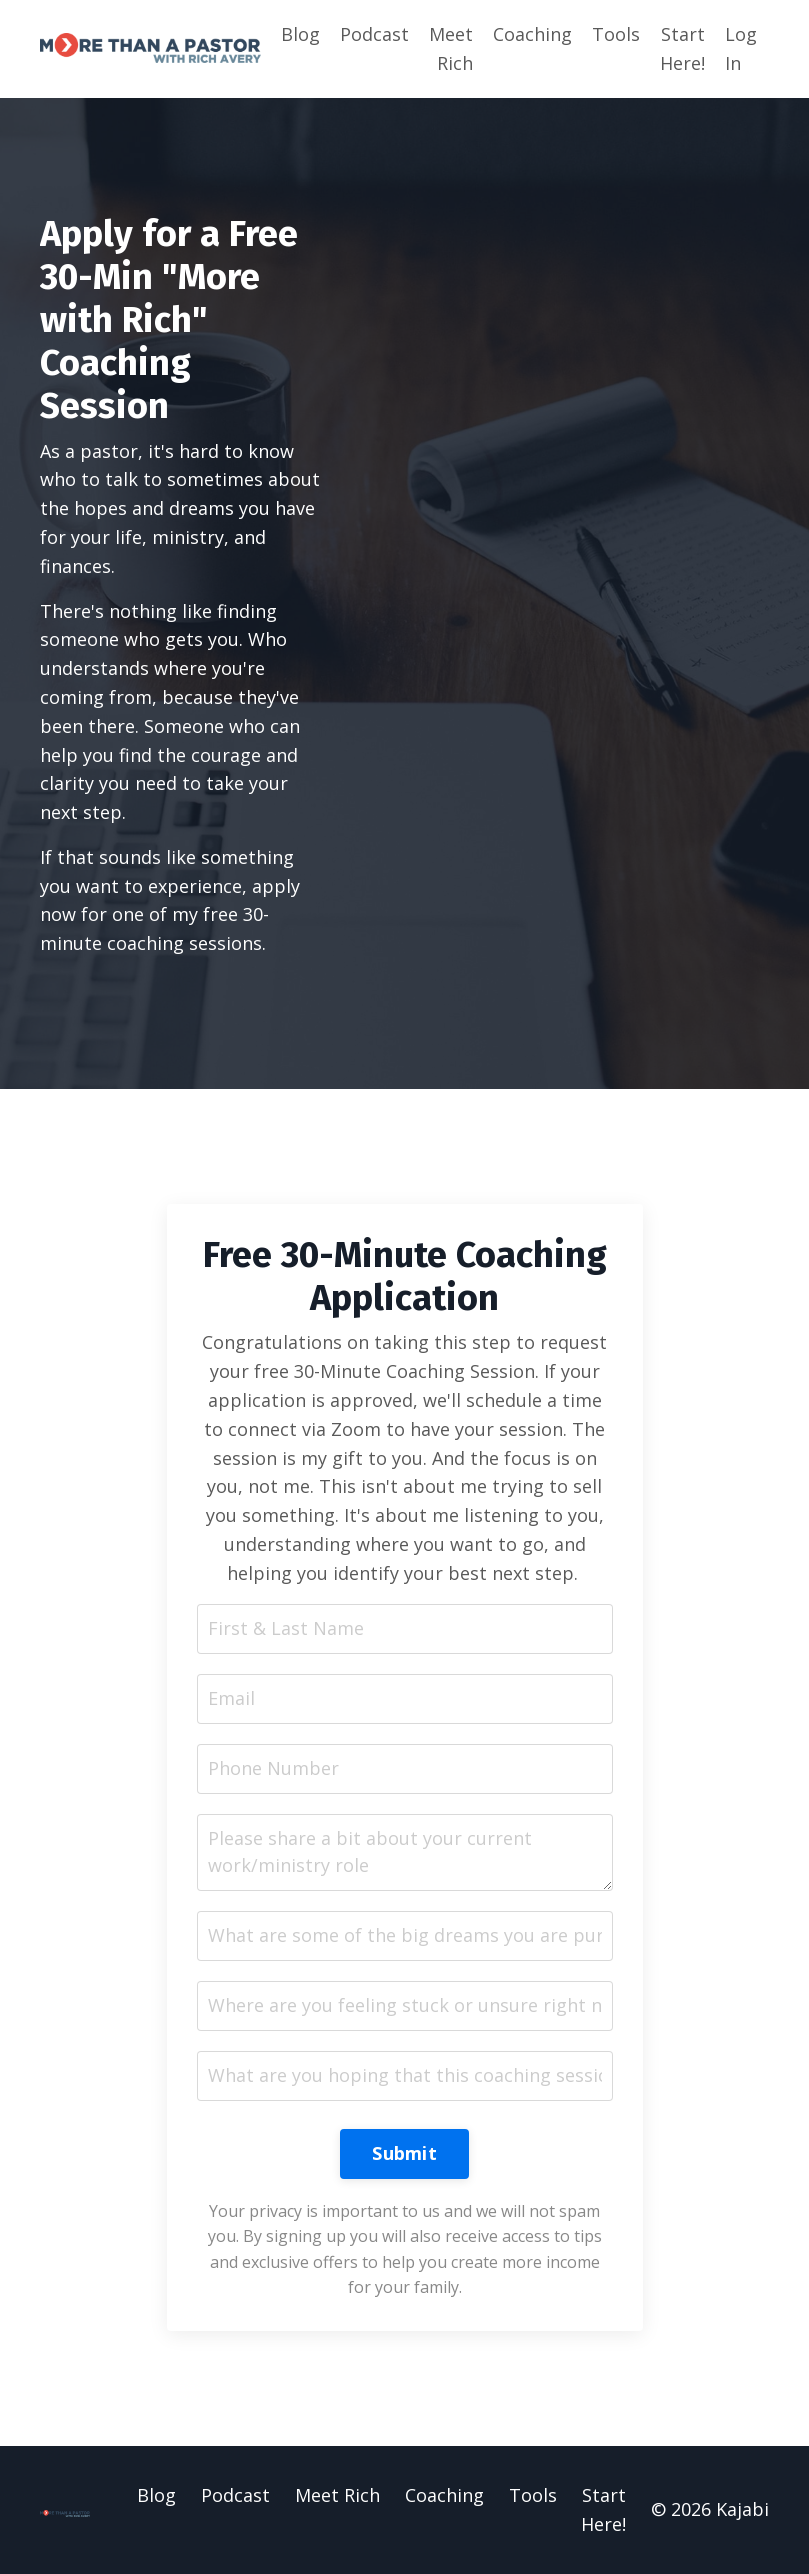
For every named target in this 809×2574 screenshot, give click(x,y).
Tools (616, 34)
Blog (300, 34)
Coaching (532, 34)
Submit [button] (404, 2153)
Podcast (374, 34)
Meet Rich (451, 48)
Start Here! (682, 48)
